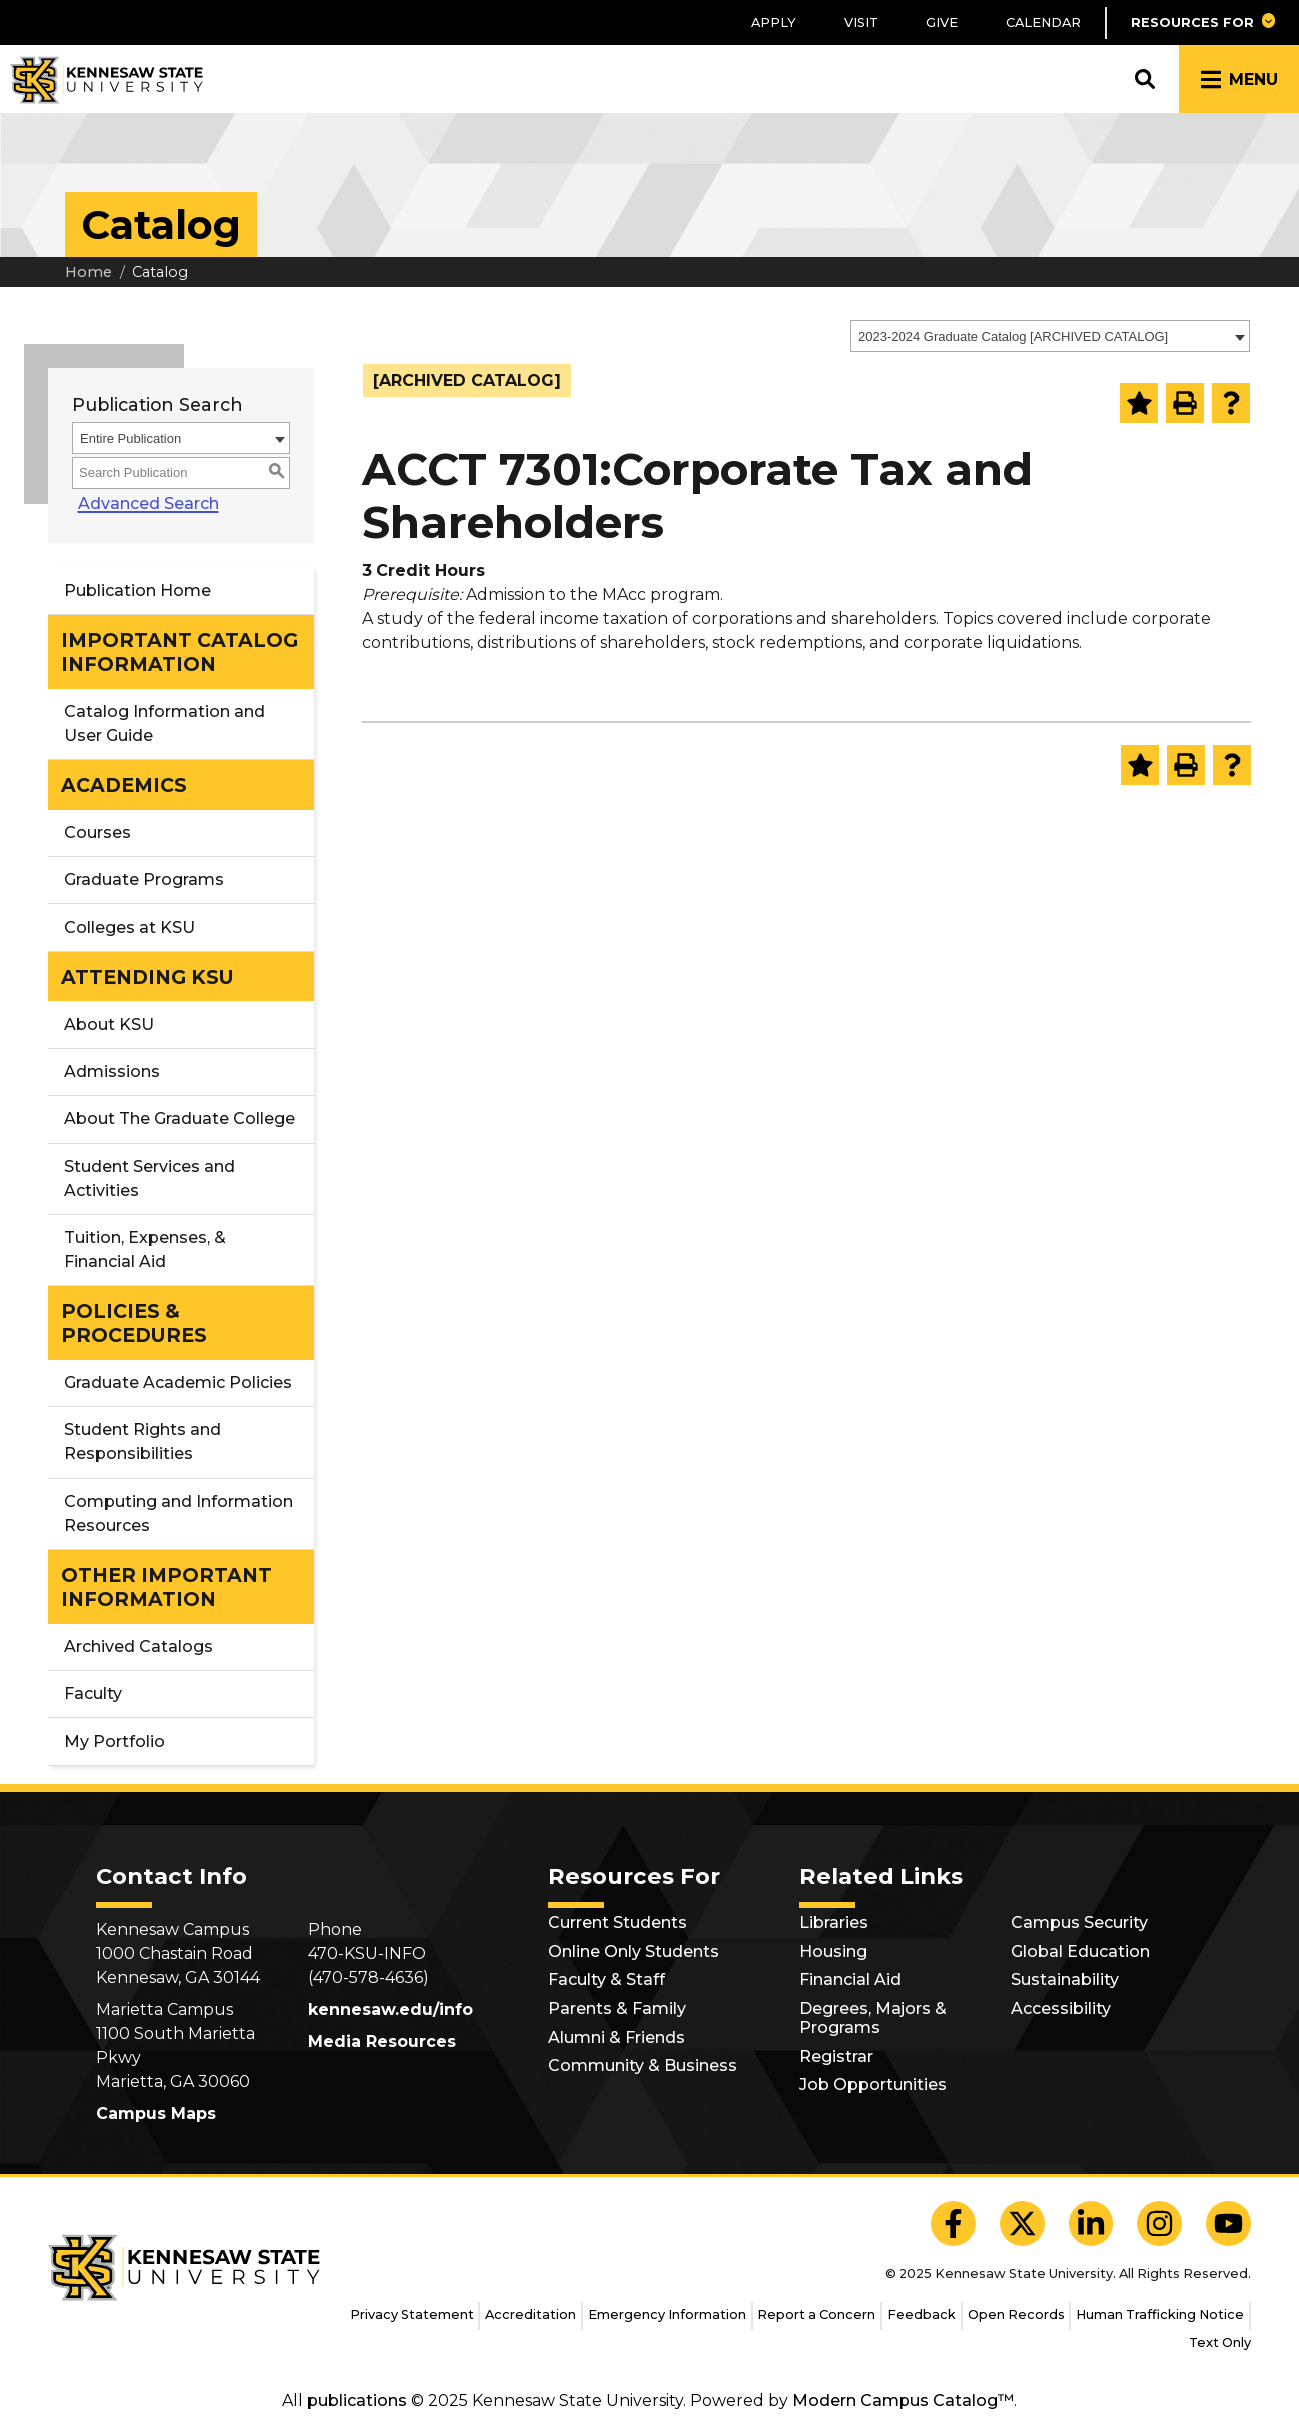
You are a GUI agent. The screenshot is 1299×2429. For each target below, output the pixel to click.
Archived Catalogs (138, 1646)
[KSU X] (1022, 2223)
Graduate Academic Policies (178, 1382)
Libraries (833, 1922)
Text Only (1220, 2342)
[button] (1202, 22)
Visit (861, 22)
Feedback (921, 2314)
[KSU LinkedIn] (1091, 2223)
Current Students (617, 1922)
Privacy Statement (412, 2314)
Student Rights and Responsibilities (142, 1441)
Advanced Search (142, 503)
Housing (833, 1951)
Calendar (1043, 22)
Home (88, 272)
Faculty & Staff (606, 1979)
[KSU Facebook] (953, 2223)
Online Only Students (633, 1951)
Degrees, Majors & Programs (873, 2018)
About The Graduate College (179, 1118)
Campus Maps (156, 2113)
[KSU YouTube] (1228, 2223)
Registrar (836, 2056)
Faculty (93, 1693)
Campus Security (1079, 1922)
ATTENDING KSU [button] (147, 977)
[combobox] (1050, 336)
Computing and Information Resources (178, 1513)
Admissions (112, 1071)
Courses (97, 832)
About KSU (109, 1024)
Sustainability (1065, 1979)
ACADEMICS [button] (124, 785)
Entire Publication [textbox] (130, 438)
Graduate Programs (144, 879)
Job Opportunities (873, 2084)
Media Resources (382, 2041)
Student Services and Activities (149, 1178)
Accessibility (1061, 2008)
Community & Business (642, 2065)
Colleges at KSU (129, 927)
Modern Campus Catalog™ (903, 2400)
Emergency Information (667, 2314)
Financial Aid (850, 1979)
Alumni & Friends (616, 2037)
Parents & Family (617, 2008)
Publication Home (137, 590)
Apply (773, 22)
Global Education (1080, 1951)
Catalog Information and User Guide (164, 723)
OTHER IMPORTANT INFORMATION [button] (166, 1587)
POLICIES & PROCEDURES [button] (134, 1323)
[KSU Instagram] (1159, 2223)
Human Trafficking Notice (1160, 2314)
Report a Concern (816, 2314)
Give (942, 22)
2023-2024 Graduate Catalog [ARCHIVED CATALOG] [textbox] (1013, 336)
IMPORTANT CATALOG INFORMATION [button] (179, 652)
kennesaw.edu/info (390, 2009)
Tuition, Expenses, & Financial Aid (145, 1249)
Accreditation (530, 2314)
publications (357, 2400)
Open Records (1016, 2314)
